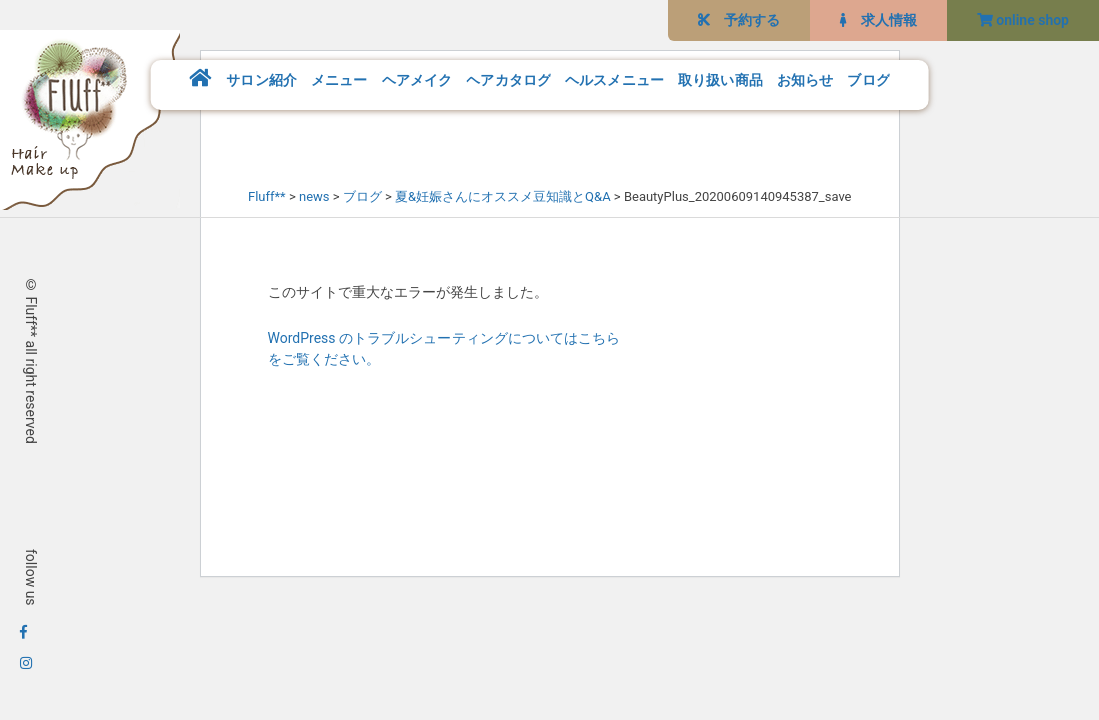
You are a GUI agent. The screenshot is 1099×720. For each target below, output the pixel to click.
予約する (739, 20)
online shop (1023, 20)
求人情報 (878, 20)
